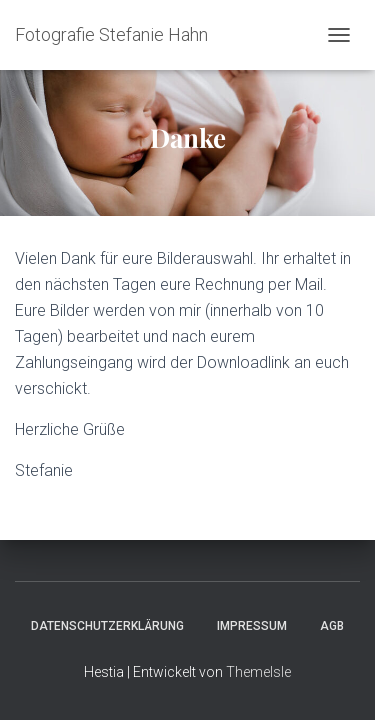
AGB (332, 626)
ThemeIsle (258, 672)
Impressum (252, 626)
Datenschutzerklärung (107, 626)
